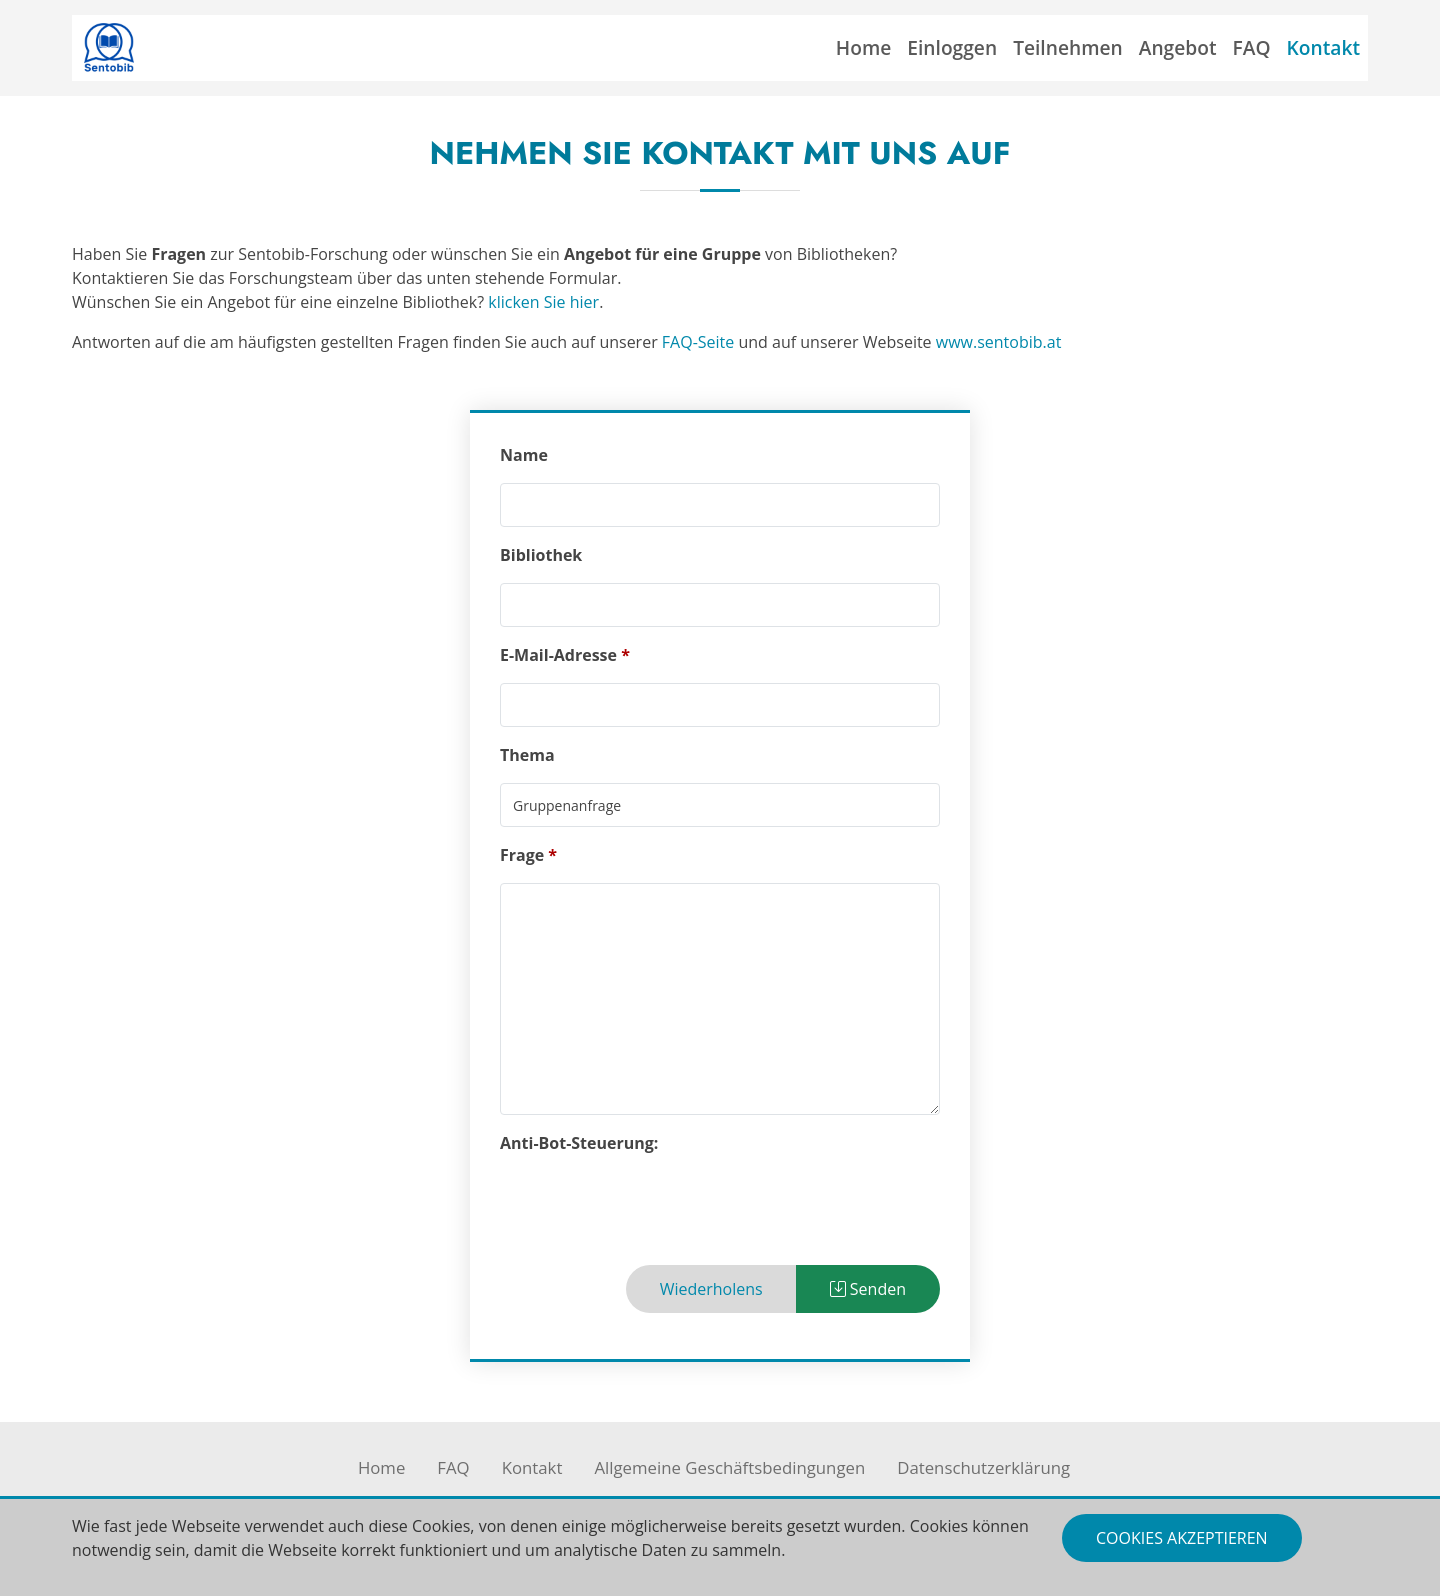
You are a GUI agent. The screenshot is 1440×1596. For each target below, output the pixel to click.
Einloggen (952, 47)
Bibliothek (541, 555)
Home (864, 47)
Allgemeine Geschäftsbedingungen (729, 1467)
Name (524, 455)
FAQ (1252, 47)
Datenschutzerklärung (983, 1467)
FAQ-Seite (698, 342)
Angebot (1178, 47)
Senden (868, 1289)
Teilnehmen (1068, 47)
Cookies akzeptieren (1182, 1538)
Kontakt (1323, 47)
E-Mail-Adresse (558, 655)
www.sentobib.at (999, 342)
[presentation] (652, 1210)
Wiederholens (711, 1289)
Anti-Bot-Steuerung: (579, 1143)
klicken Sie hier (543, 302)
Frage (522, 855)
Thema (527, 755)
